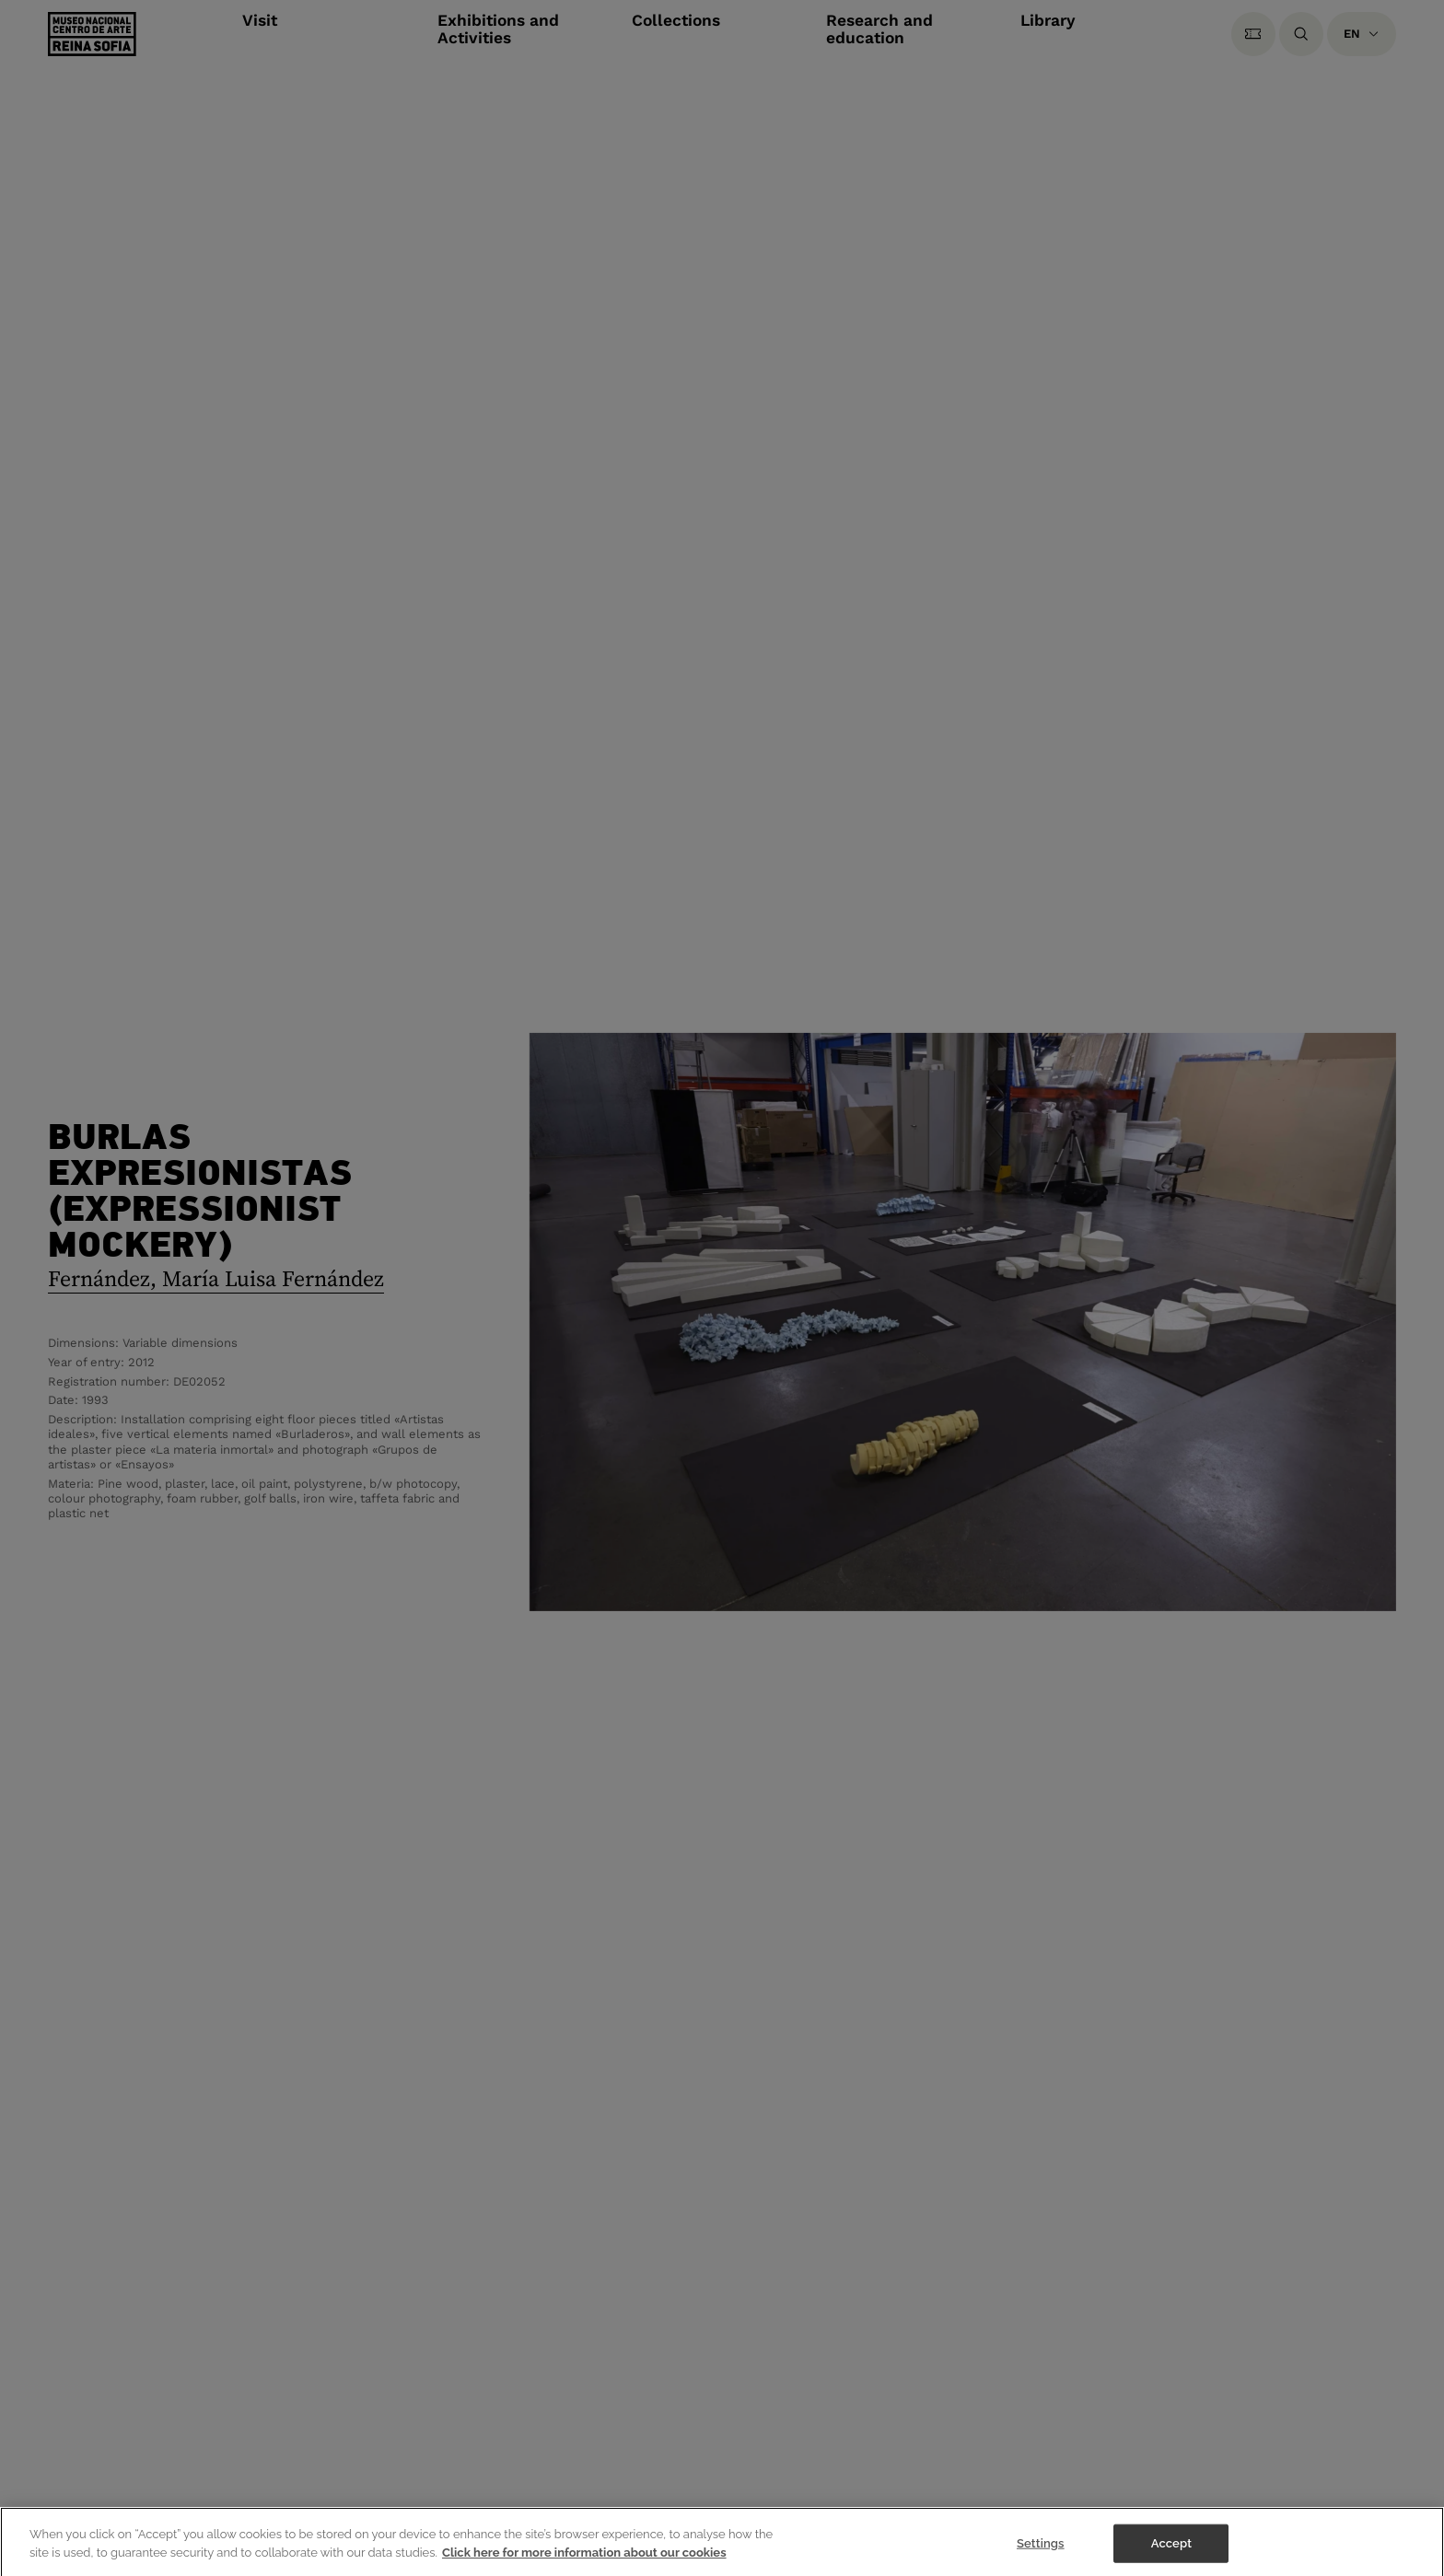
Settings (1041, 2547)
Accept (1171, 2547)
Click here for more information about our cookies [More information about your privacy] (584, 2556)
